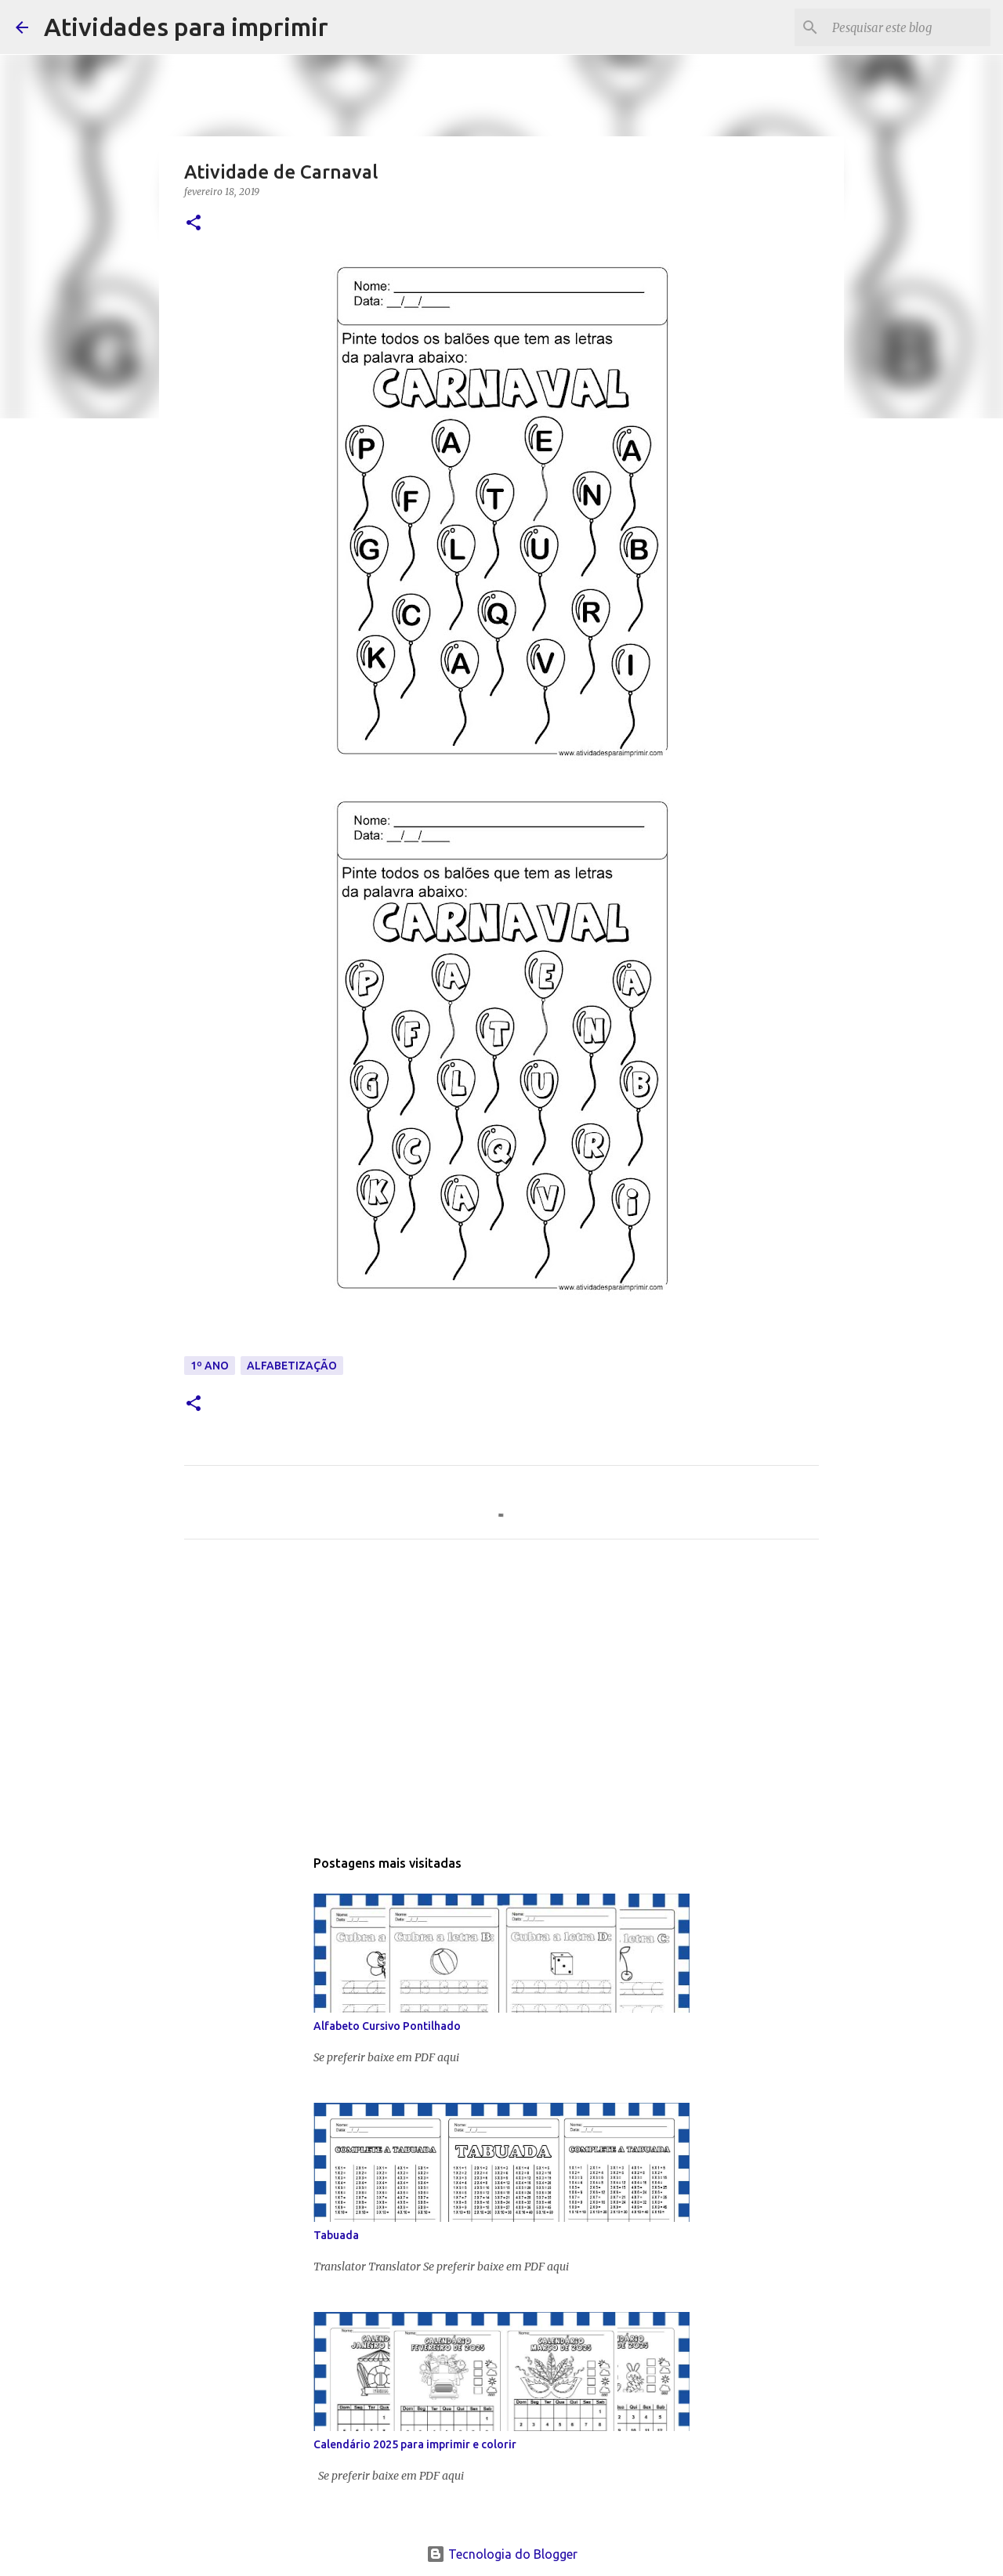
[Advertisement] (501, 1697)
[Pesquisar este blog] (908, 27)
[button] (193, 223)
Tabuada (336, 2235)
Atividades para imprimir (186, 27)
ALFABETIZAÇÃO (292, 1365)
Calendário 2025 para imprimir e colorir (414, 2444)
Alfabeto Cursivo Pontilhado (387, 2026)
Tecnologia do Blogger (502, 2554)
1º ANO (209, 1365)
